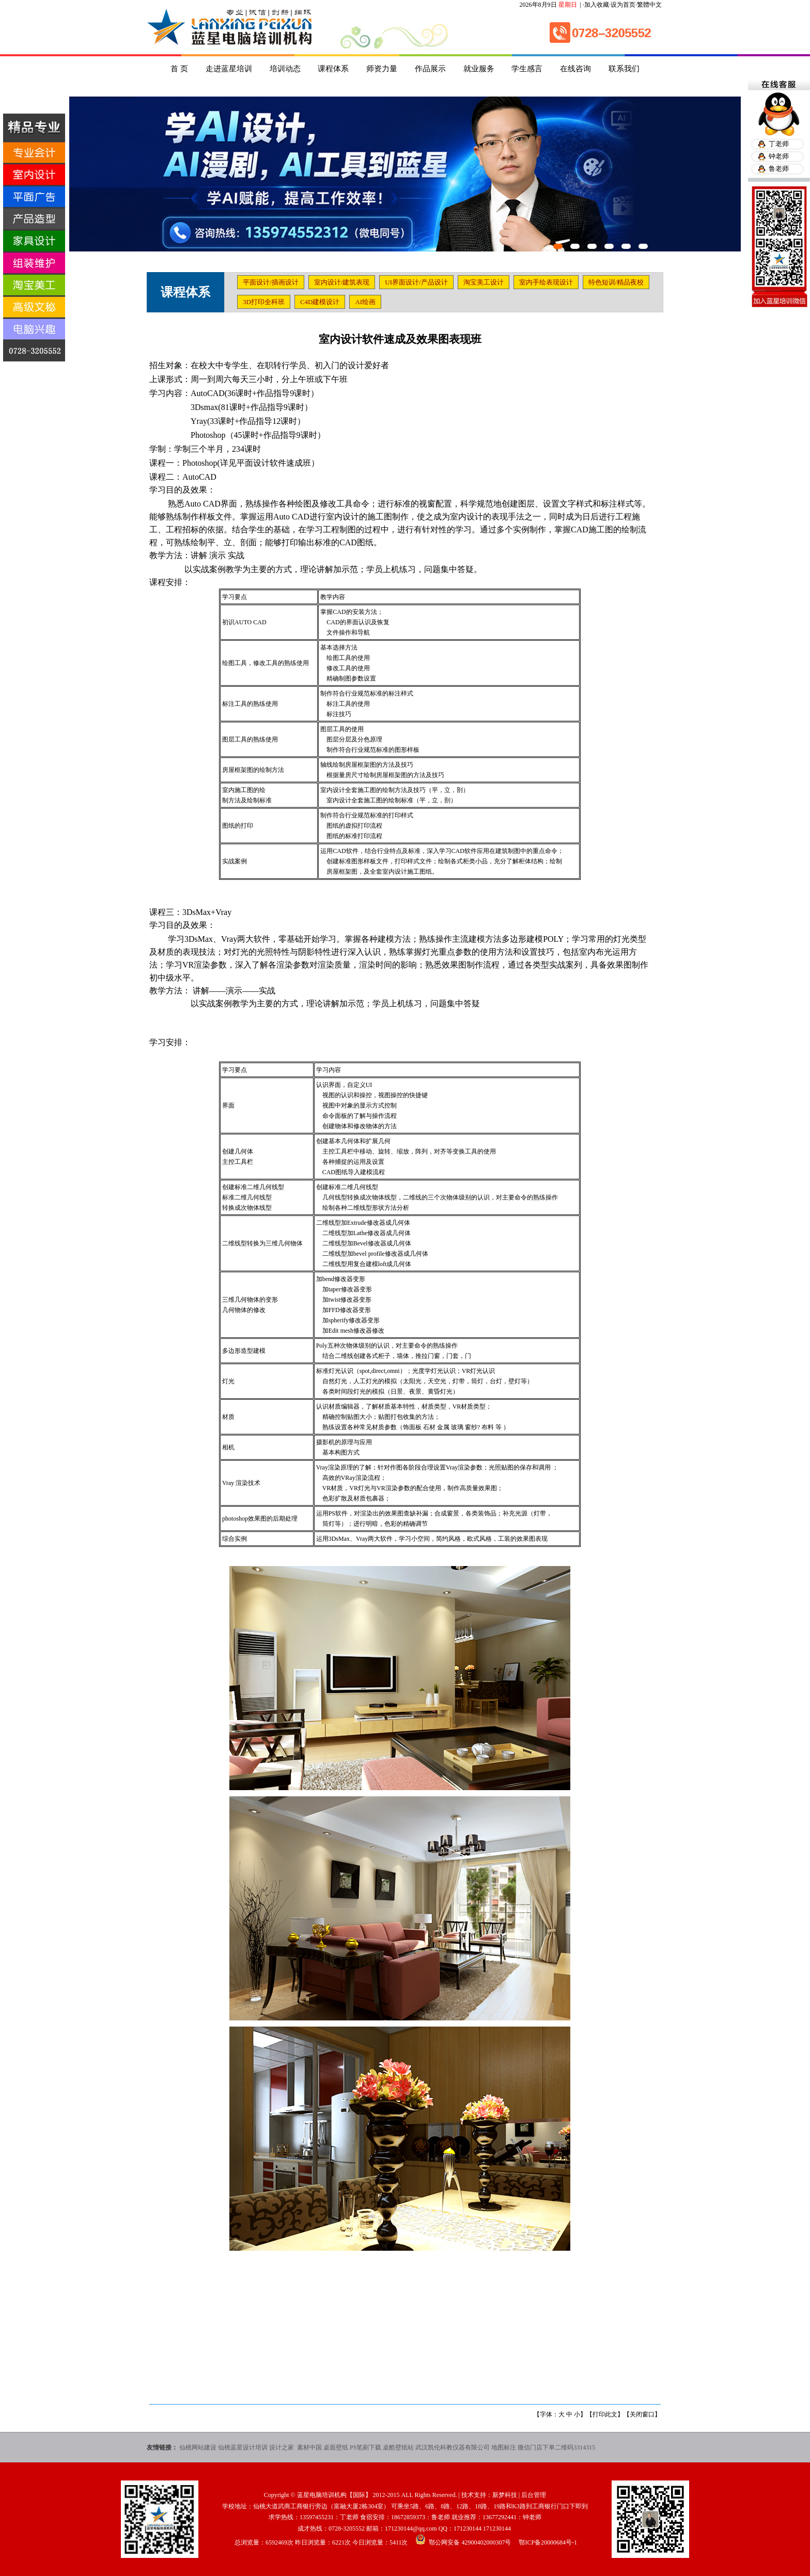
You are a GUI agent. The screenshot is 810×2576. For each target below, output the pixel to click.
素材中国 (309, 2447)
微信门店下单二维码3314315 (556, 2447)
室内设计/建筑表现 (342, 282)
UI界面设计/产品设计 (416, 282)
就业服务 (478, 69)
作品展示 (430, 69)
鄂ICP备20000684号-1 (548, 2542)
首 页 (179, 69)
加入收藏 (596, 4)
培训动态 (285, 69)
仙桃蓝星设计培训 (243, 2447)
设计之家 (282, 2447)
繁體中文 (649, 4)
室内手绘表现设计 (546, 282)
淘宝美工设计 (483, 282)
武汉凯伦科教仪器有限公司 (452, 2447)
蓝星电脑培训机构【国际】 (334, 2495)
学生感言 (526, 69)
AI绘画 (365, 302)
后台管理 (533, 2495)
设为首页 (623, 4)
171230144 (467, 2528)
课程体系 (333, 69)
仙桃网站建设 (197, 2447)
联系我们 (624, 69)
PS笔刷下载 (365, 2447)
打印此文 (605, 2414)
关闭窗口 (642, 2414)
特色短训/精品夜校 (616, 282)
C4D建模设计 (320, 302)
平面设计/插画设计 (271, 282)
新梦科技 (504, 2495)
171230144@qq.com (411, 2528)
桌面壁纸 (335, 2447)
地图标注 (503, 2447)
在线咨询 (575, 69)
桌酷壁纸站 (398, 2447)
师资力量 (381, 69)
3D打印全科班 (264, 302)
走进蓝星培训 (229, 69)
